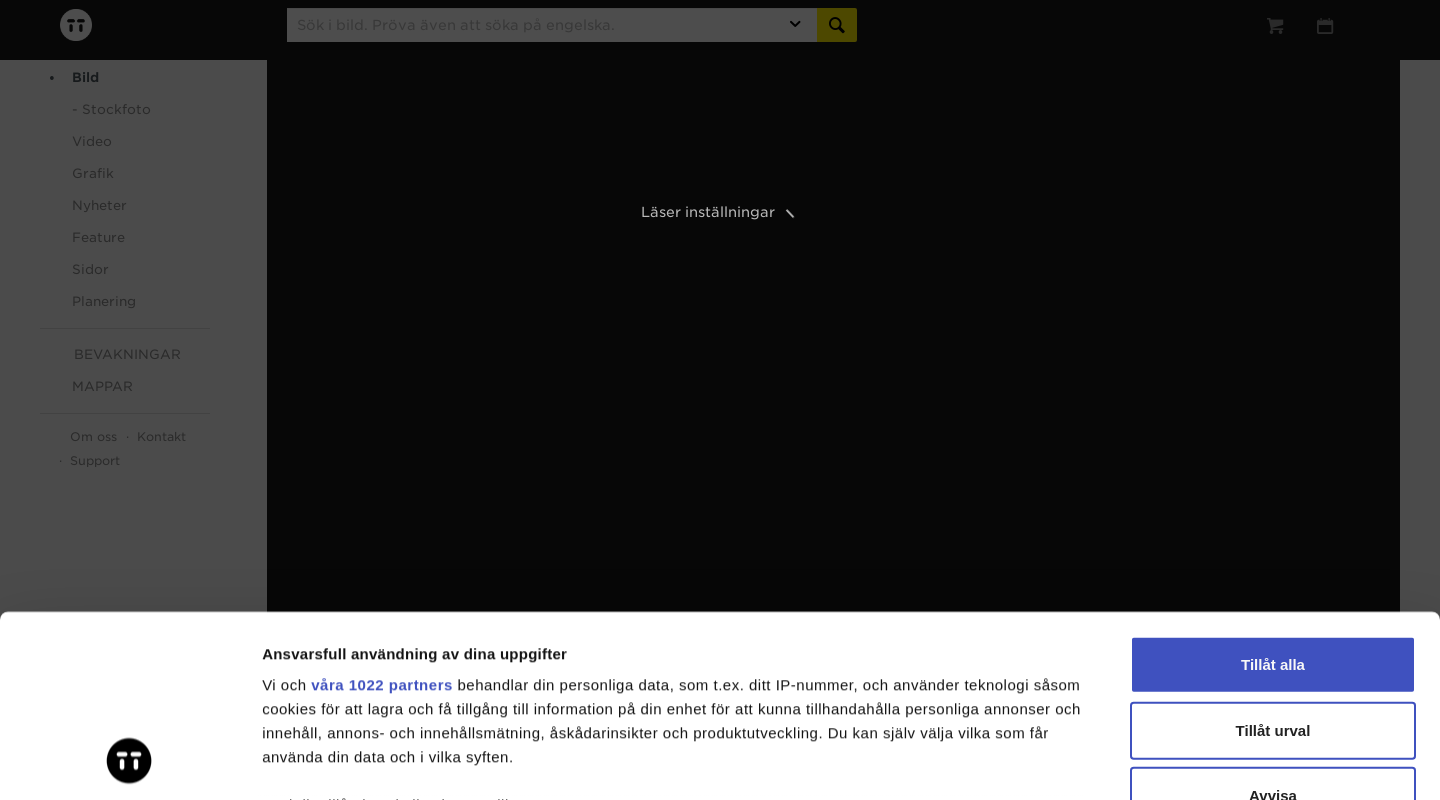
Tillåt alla (1273, 494)
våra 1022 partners (382, 514)
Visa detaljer (1086, 760)
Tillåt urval (1273, 559)
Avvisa (1273, 625)
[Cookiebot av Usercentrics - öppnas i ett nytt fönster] (129, 761)
